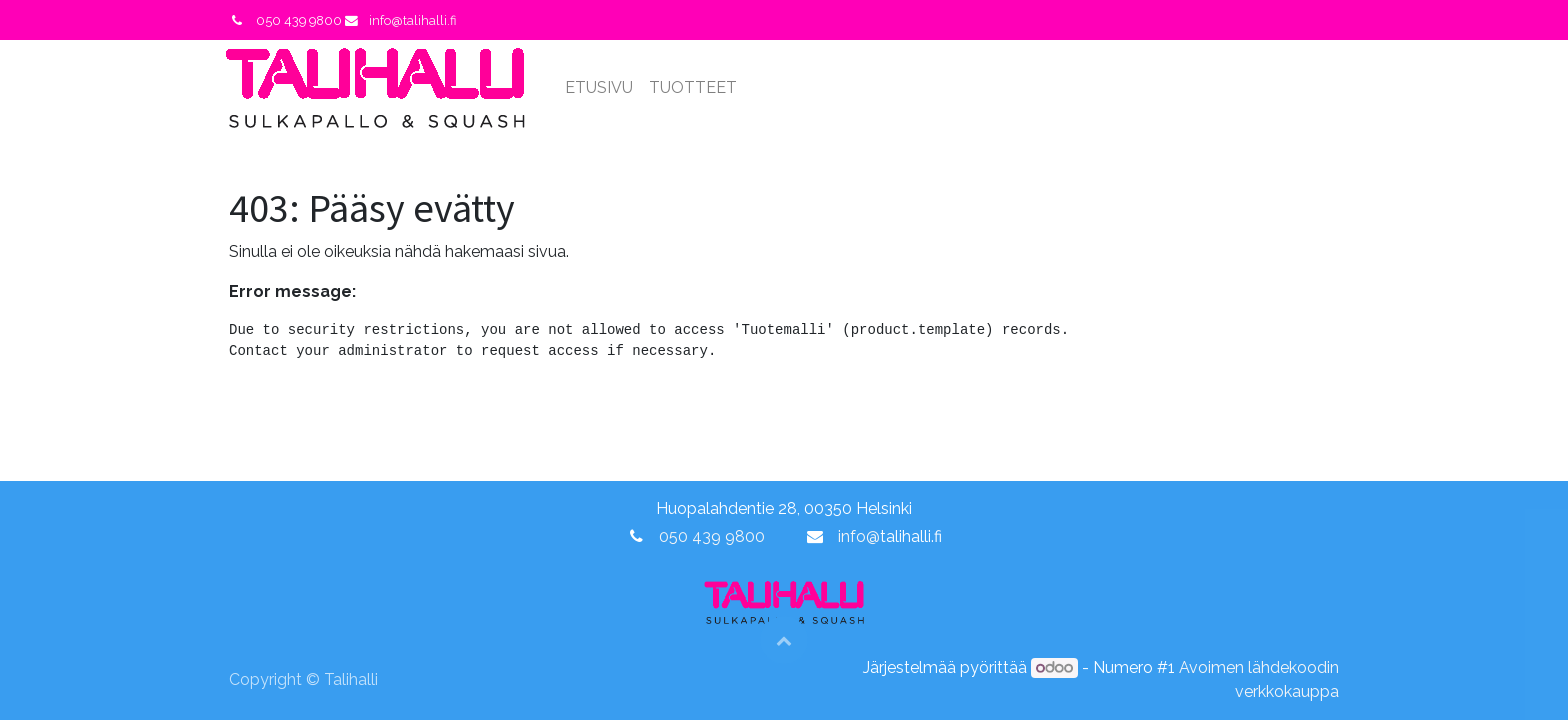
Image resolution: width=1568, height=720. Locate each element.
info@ (859, 536)
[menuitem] (603, 88)
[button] (784, 640)
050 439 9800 (712, 536)
